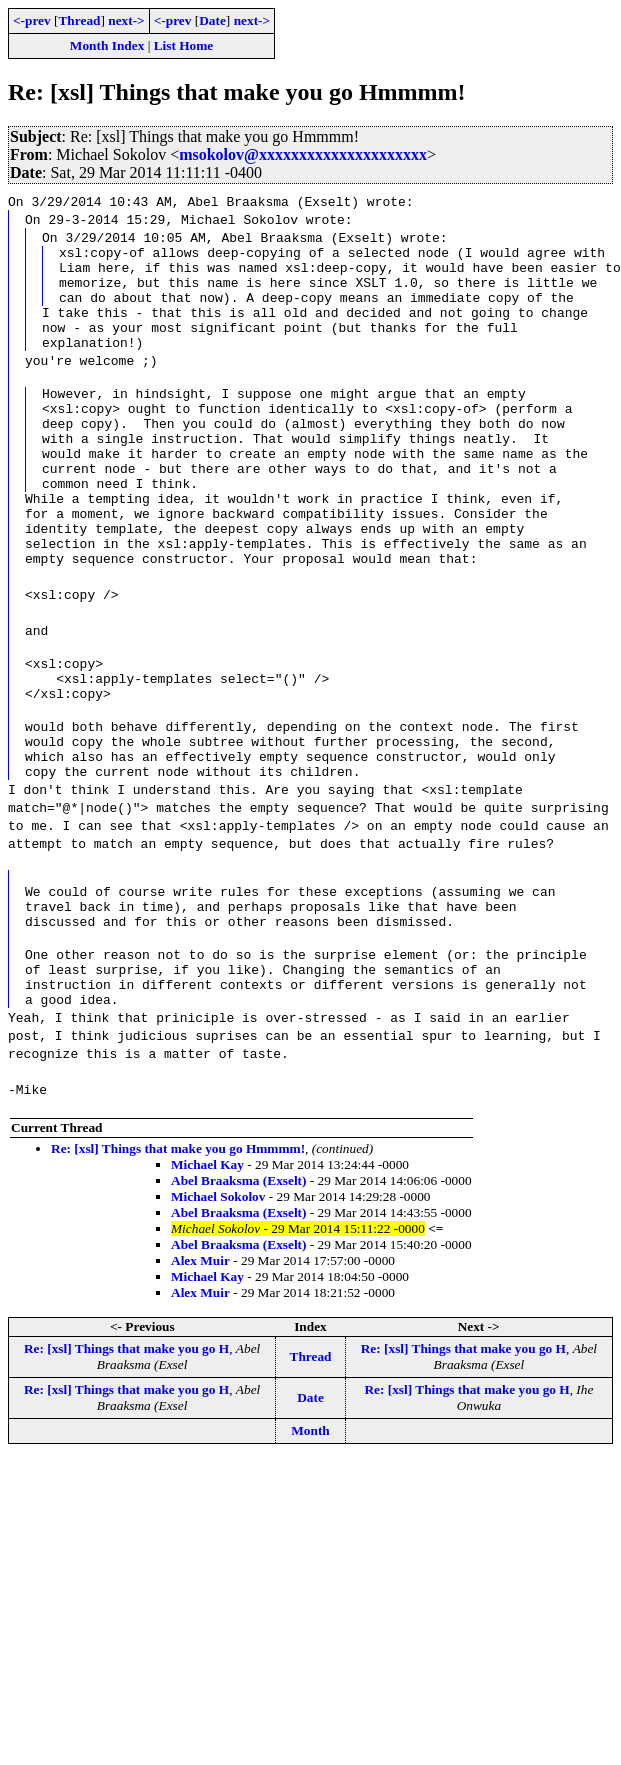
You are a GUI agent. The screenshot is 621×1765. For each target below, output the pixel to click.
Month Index (107, 45)
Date (212, 20)
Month (310, 1532)
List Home (184, 45)
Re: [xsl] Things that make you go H (126, 1450)
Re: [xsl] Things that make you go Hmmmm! (178, 1250)
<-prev (32, 20)
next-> (126, 20)
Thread (79, 20)
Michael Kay (207, 1266)
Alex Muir (200, 1362)
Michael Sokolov (218, 1298)
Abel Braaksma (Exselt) (239, 1282)
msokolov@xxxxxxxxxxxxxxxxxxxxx (303, 154)
